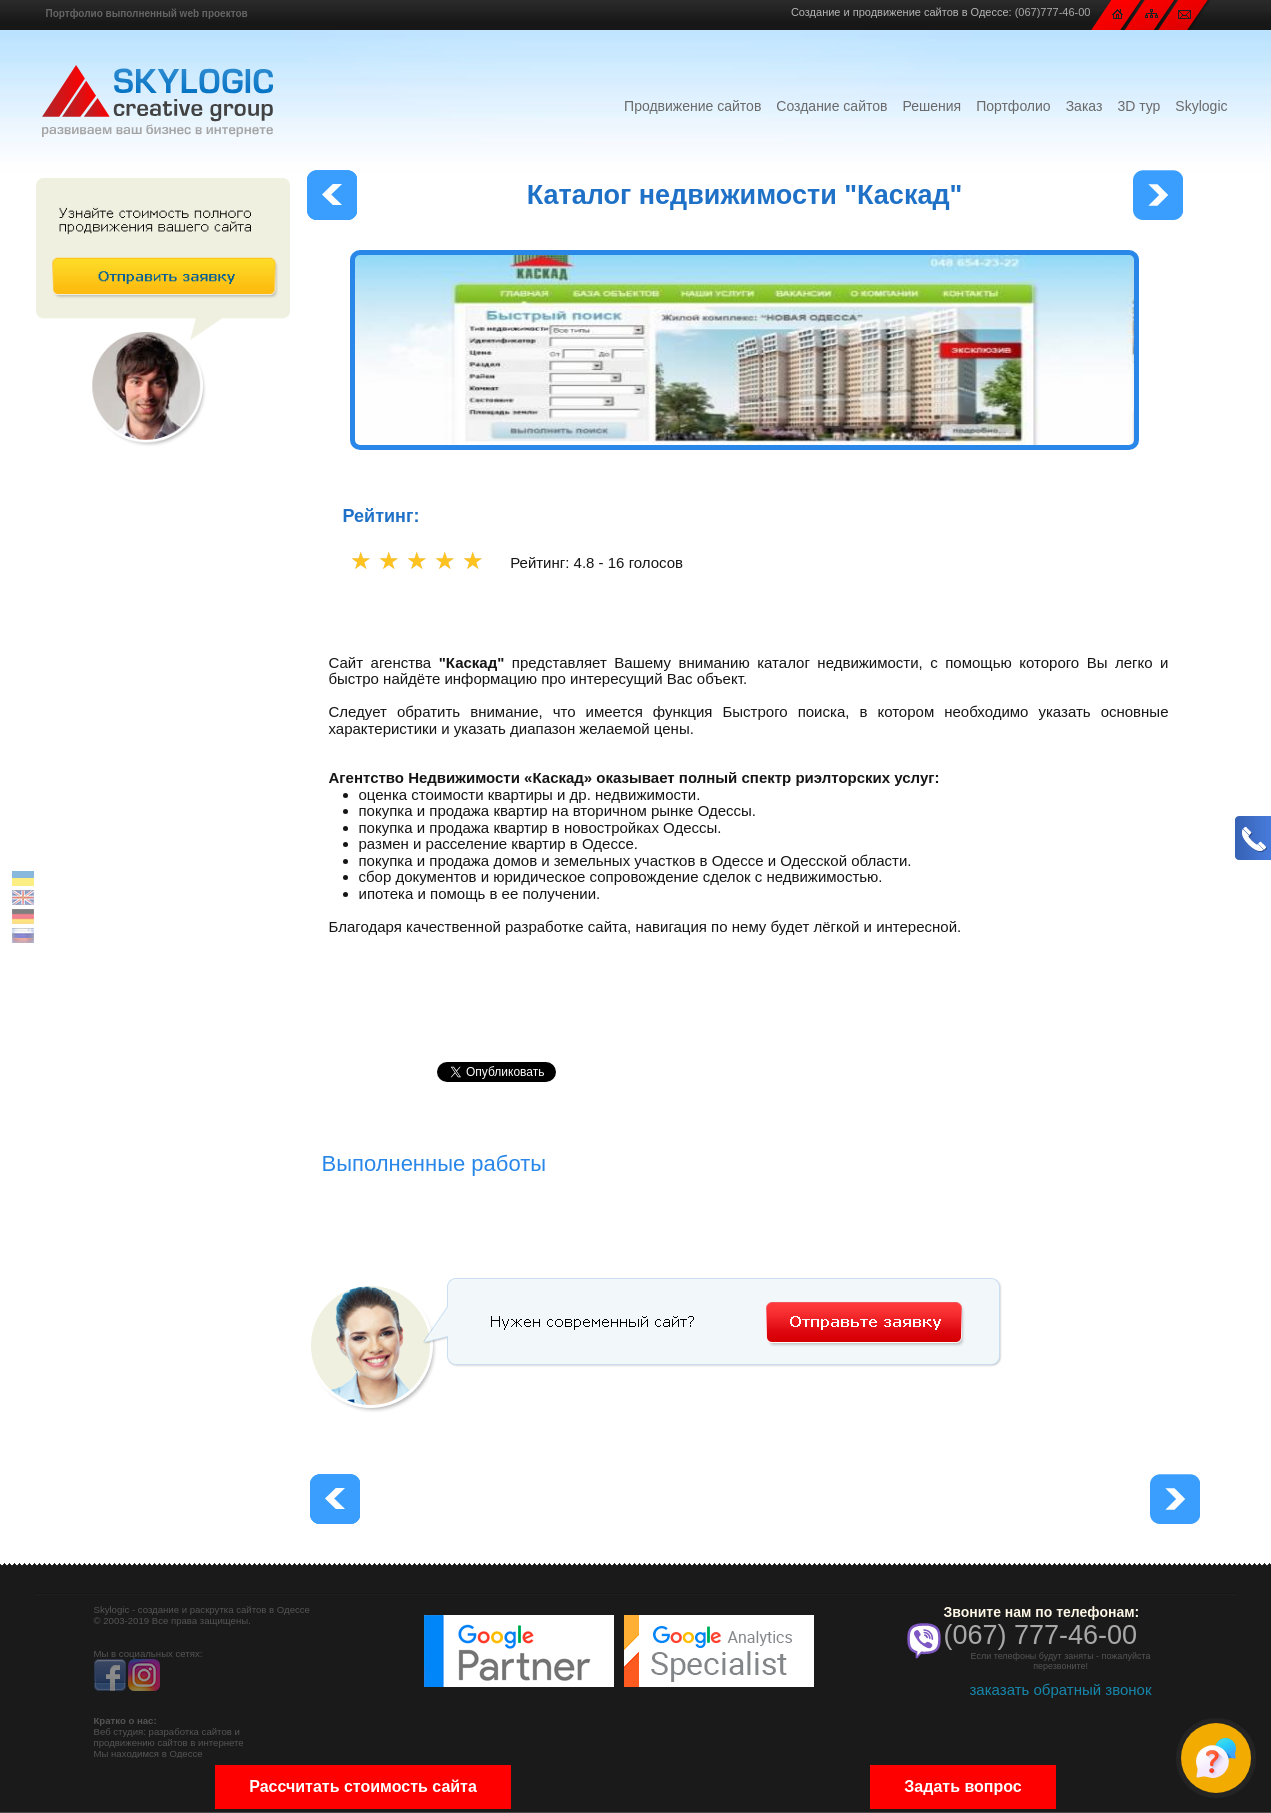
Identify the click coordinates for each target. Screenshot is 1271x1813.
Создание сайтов (831, 106)
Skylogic (1201, 106)
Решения (931, 106)
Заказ (1084, 106)
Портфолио (1013, 106)
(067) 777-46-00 (1041, 1635)
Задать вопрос (962, 1786)
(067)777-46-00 (1053, 12)
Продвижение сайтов (692, 106)
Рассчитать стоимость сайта (363, 1786)
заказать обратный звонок (1060, 1689)
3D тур (1138, 106)
